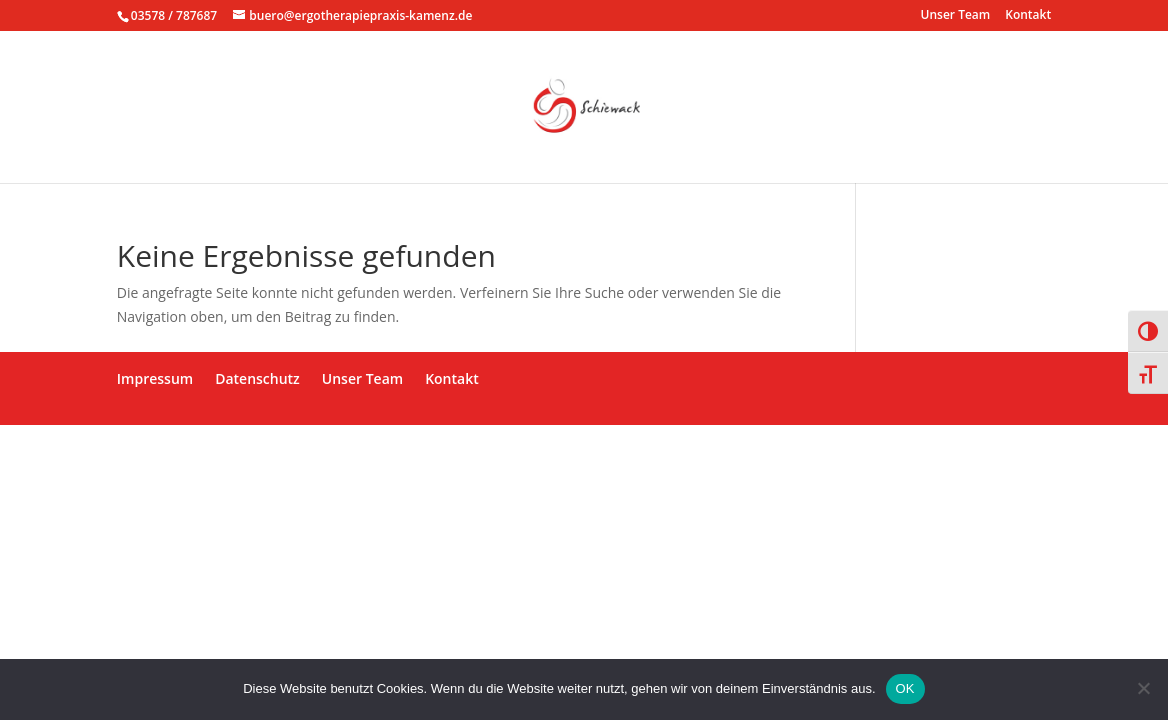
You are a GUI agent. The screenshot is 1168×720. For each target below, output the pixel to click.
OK (905, 688)
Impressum (155, 378)
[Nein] (1143, 688)
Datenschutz (257, 378)
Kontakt (1028, 16)
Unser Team (956, 16)
